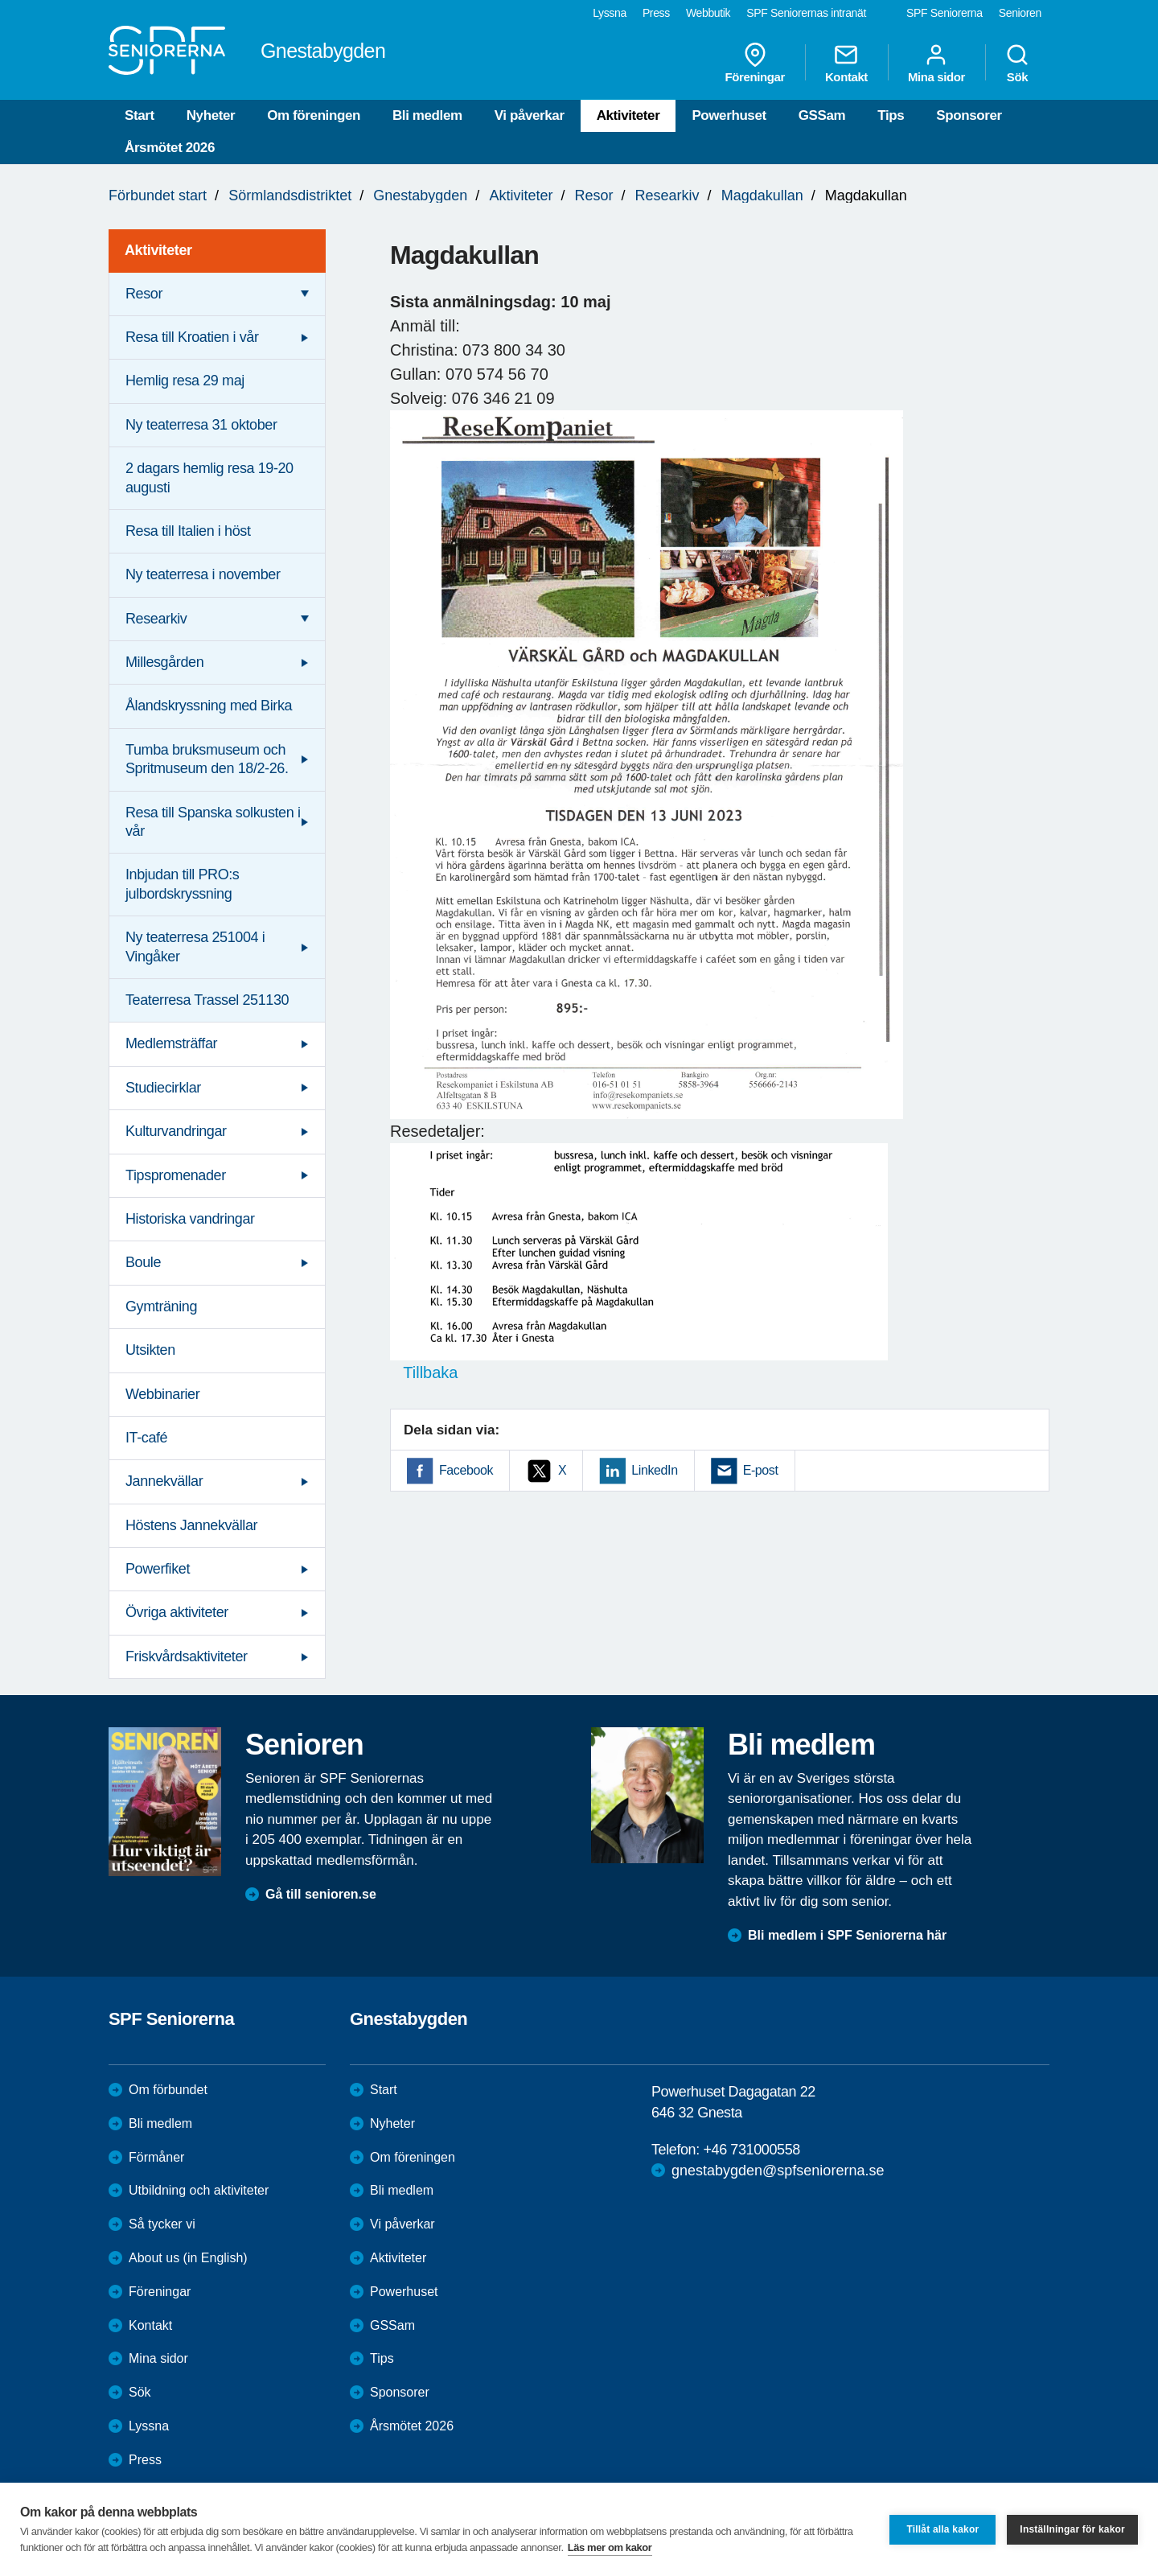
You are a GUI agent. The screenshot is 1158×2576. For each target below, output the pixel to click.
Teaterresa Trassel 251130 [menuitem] (207, 1000)
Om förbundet (168, 2090)
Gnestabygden (420, 195)
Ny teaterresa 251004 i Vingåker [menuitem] (195, 946)
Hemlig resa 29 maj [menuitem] (184, 380)
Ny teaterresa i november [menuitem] (203, 574)
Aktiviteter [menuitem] (158, 250)
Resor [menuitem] (143, 294)
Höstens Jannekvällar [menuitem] (191, 1525)
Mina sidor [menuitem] (936, 63)
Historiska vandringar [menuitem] (190, 1219)
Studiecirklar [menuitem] (163, 1088)
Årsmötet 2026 (170, 147)
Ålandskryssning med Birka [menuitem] (208, 705)
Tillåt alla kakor (942, 2529)
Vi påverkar (530, 115)
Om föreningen (313, 115)
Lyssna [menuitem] (609, 12)
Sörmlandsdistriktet (289, 195)
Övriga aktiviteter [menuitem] (176, 1612)
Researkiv (667, 195)
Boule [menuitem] (143, 1262)
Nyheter (211, 115)
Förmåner (156, 2157)
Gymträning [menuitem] (161, 1306)
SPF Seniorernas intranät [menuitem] (806, 12)
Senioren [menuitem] (1020, 12)
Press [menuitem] (656, 12)
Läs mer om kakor (610, 2547)
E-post (760, 1470)
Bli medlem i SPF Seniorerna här (847, 1935)
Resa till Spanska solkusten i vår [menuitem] (213, 821)
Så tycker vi (162, 2224)
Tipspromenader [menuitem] (175, 1175)
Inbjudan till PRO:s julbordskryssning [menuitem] (182, 883)
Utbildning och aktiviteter (199, 2190)
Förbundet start (158, 195)
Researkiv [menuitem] (156, 619)
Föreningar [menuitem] (755, 63)
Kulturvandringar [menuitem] (176, 1131)
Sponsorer (968, 115)
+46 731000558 (751, 2150)
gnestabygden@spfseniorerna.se (777, 2170)
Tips (890, 115)
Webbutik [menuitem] (708, 12)
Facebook (466, 1470)
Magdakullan (762, 195)
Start (139, 115)
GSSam (822, 115)
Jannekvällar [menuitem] (164, 1481)
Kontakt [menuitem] (846, 63)
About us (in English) (188, 2258)
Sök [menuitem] (1017, 63)
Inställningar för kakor (1072, 2529)
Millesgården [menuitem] (164, 662)
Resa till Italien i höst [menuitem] (187, 531)
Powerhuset (729, 115)
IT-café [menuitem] (146, 1438)
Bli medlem (427, 115)
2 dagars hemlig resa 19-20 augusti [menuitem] (209, 477)
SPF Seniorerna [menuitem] (944, 12)
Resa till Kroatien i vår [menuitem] (191, 337)
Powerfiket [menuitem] (157, 1569)
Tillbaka (424, 1372)
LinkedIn (654, 1470)
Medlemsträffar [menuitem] (171, 1043)
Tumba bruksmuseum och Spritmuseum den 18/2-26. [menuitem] (207, 759)
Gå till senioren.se (320, 1894)
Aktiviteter (628, 115)
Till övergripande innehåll (0, 0)
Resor (594, 195)
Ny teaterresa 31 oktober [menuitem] (201, 425)
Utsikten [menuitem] (150, 1350)
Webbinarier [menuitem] (162, 1394)
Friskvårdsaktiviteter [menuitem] (186, 1656)
